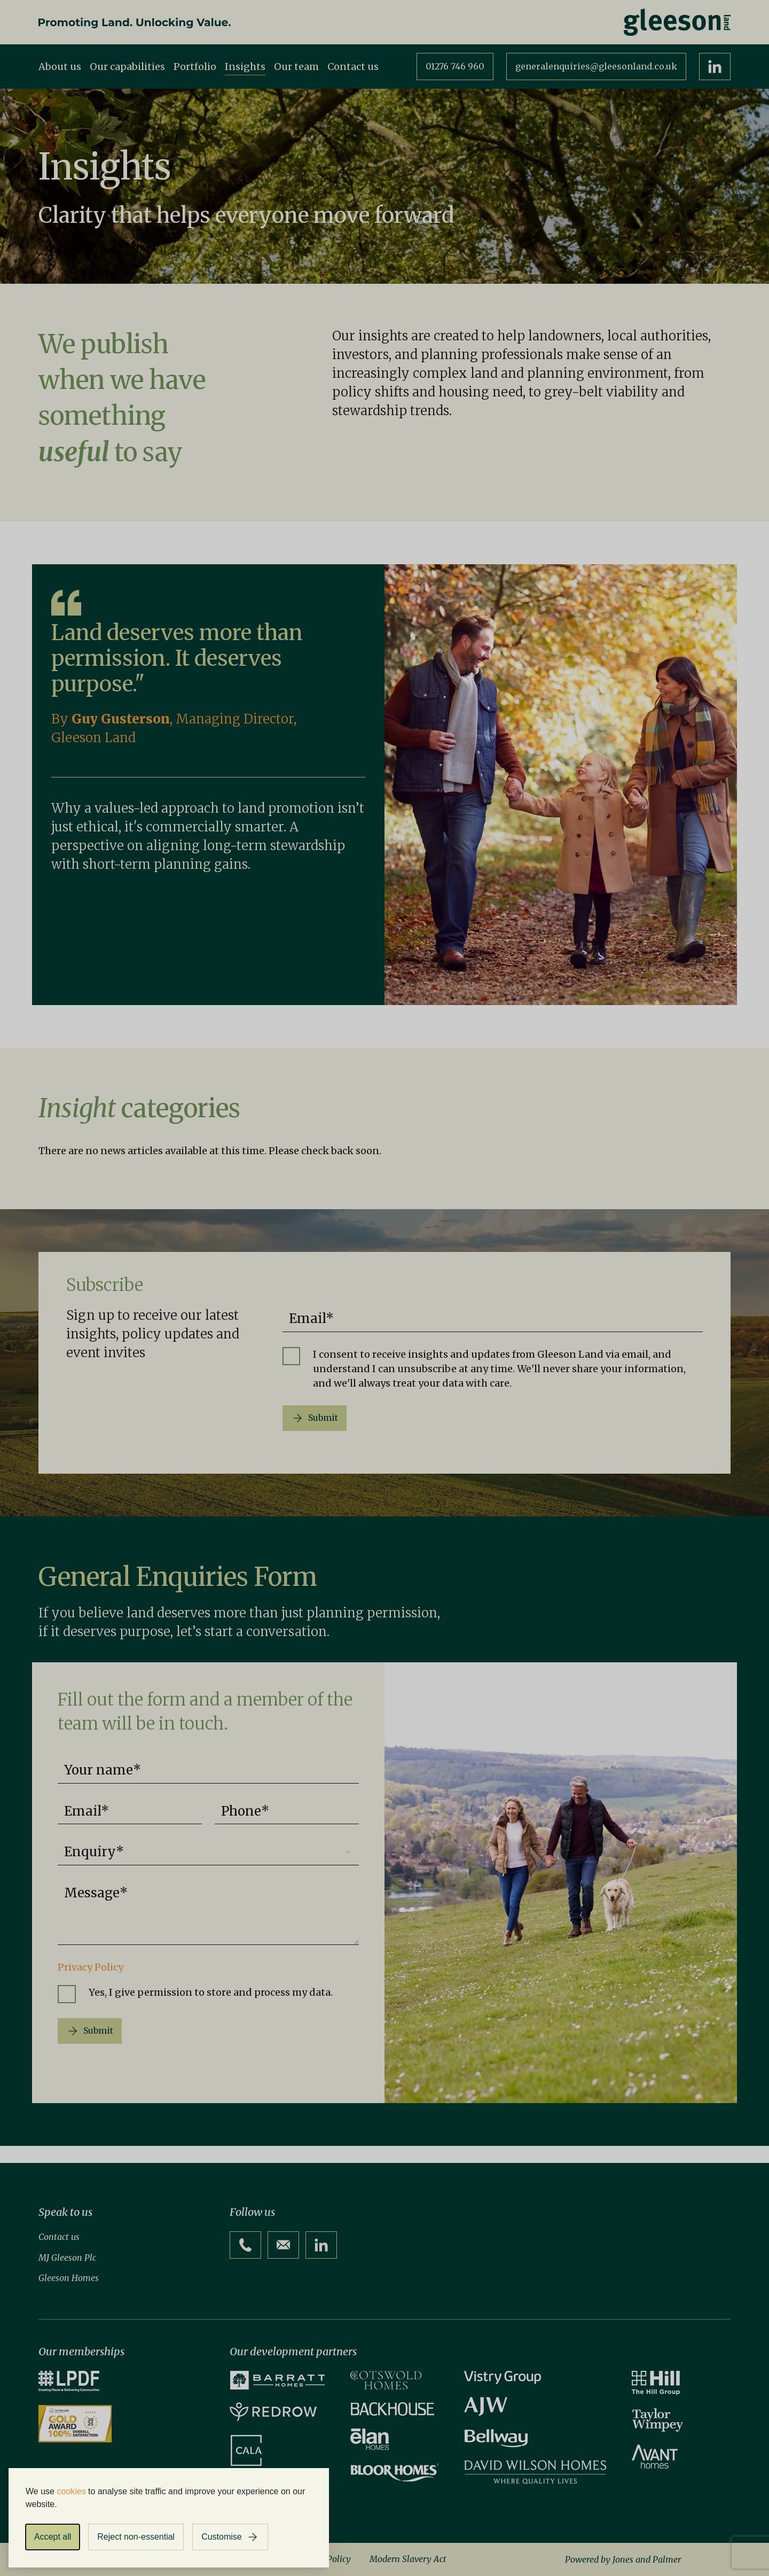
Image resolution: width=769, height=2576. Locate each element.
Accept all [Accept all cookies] (52, 2536)
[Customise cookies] (230, 2537)
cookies (71, 2491)
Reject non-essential (136, 2536)
